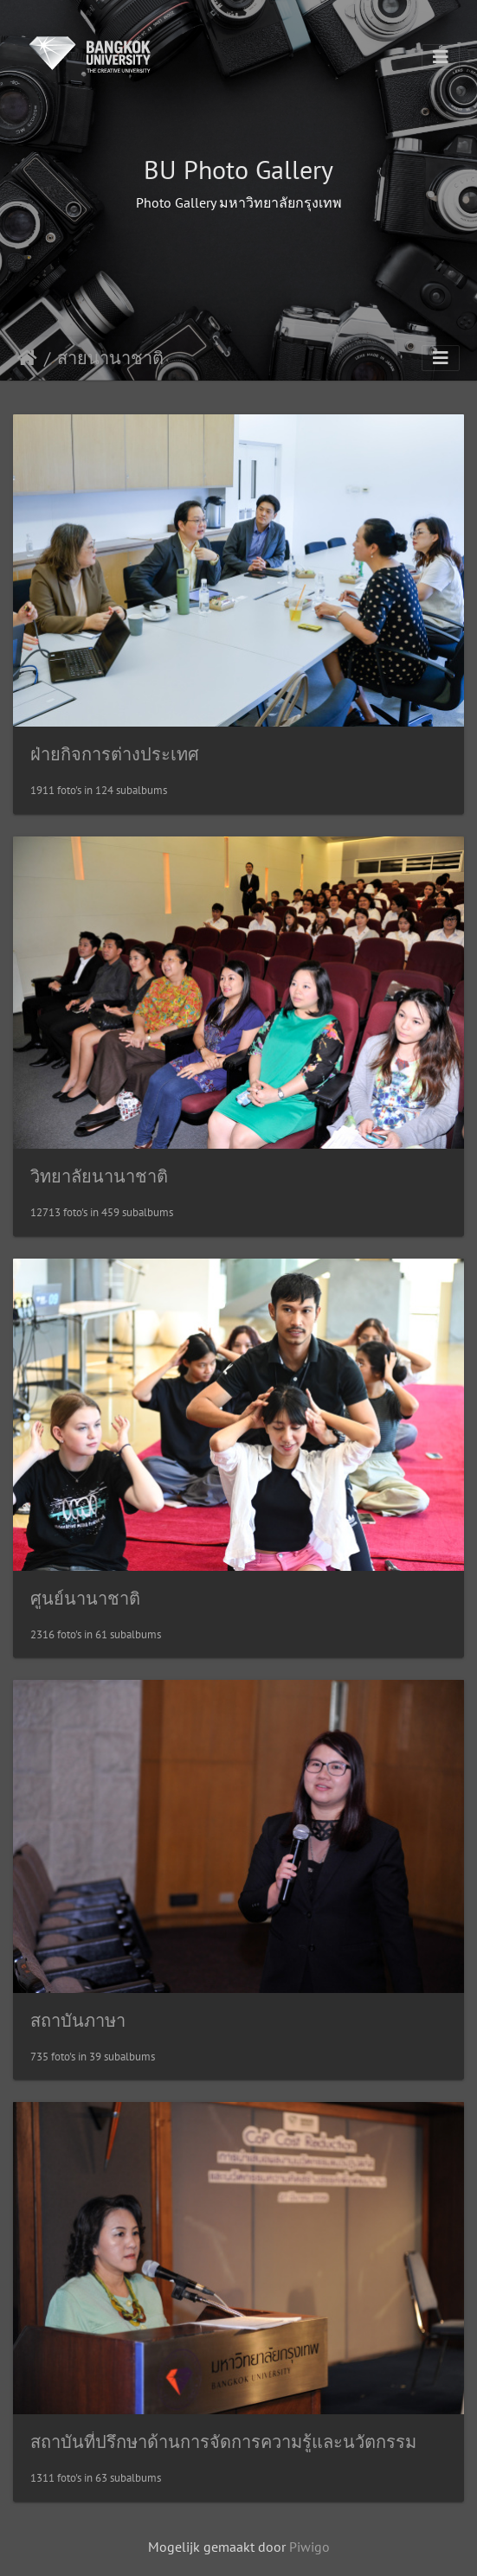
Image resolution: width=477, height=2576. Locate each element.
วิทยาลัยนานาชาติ (99, 1176)
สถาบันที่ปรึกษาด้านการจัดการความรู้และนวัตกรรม (223, 2442)
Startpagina (27, 358)
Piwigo (309, 2546)
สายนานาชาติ (110, 358)
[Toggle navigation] (441, 57)
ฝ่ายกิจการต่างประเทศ (114, 754)
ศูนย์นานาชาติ (85, 1598)
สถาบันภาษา (78, 2020)
